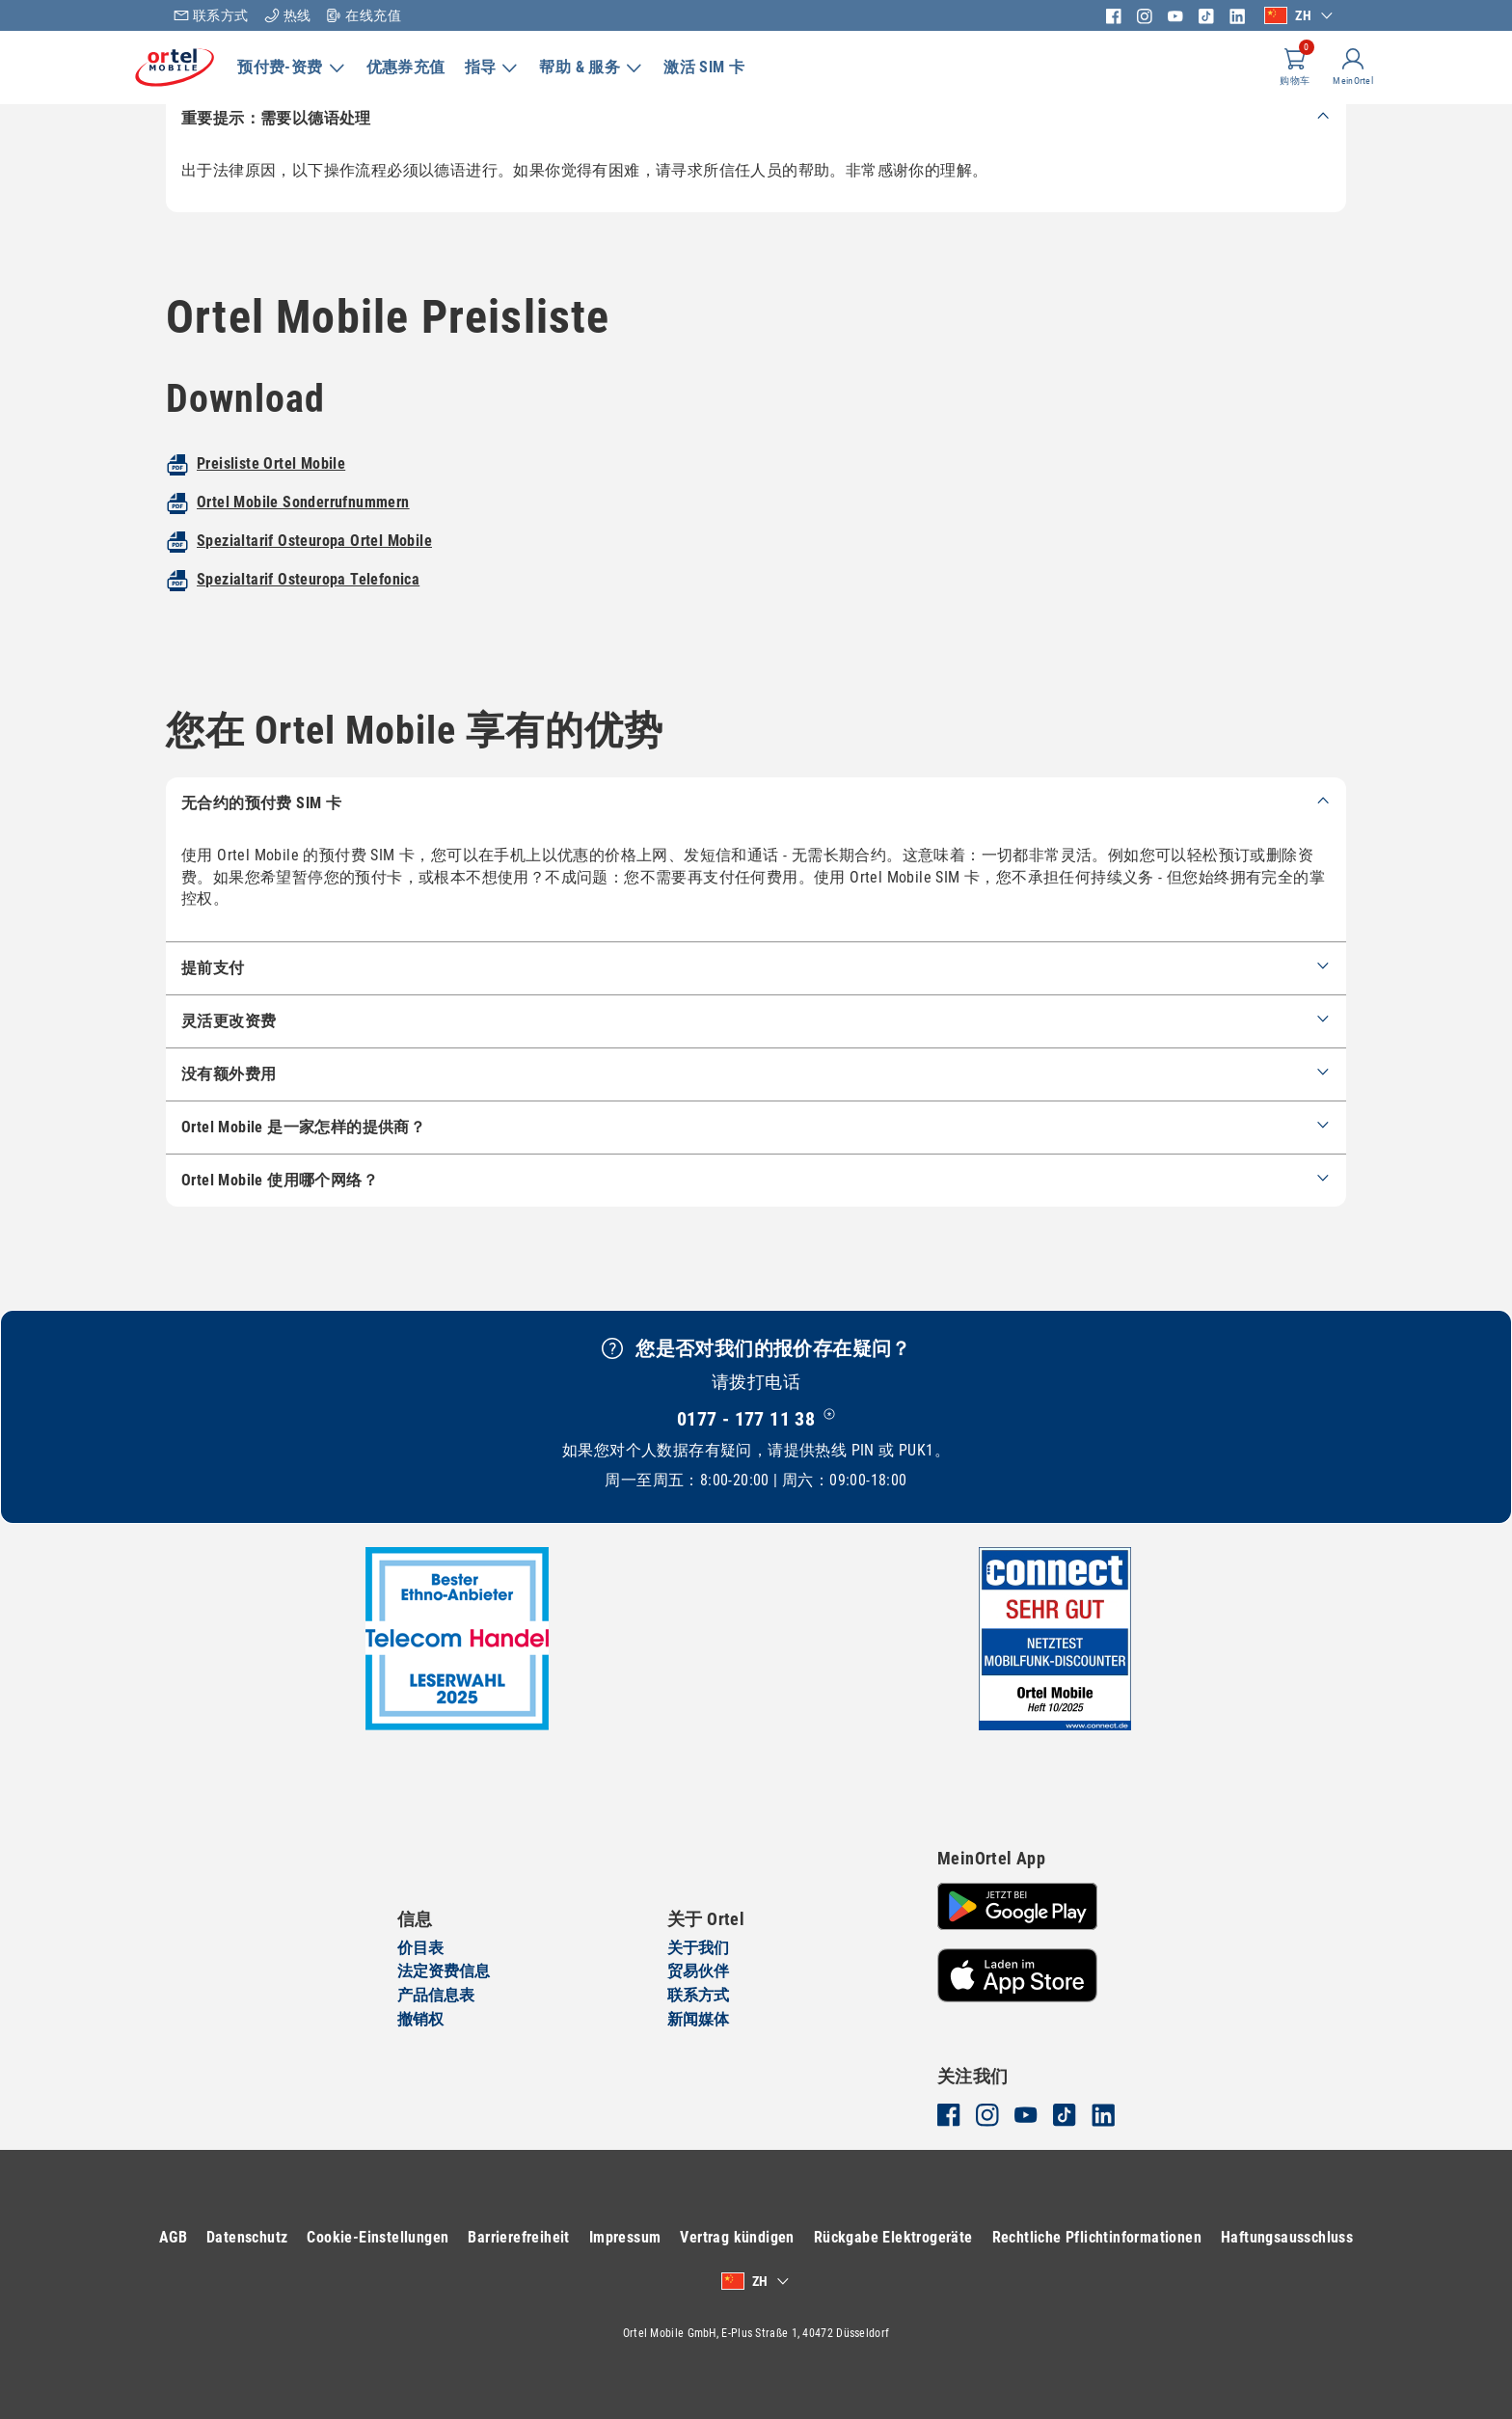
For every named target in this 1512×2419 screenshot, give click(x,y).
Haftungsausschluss (707, 2280)
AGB (248, 2237)
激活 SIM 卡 (734, 67)
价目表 (420, 1948)
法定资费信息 (443, 1972)
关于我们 (698, 1948)
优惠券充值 (436, 67)
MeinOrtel (1317, 83)
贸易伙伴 (698, 1972)
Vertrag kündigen (813, 2237)
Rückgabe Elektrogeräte (968, 2237)
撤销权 (420, 2019)
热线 (287, 15)
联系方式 (211, 15)
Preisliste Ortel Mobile (271, 513)
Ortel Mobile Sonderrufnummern (303, 552)
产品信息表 (435, 1995)
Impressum (700, 2237)
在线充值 (363, 15)
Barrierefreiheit (594, 2237)
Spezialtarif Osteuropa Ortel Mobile (314, 591)
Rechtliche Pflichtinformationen (1172, 2237)
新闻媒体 (698, 2019)
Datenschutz (323, 2237)
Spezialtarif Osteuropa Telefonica (308, 629)
